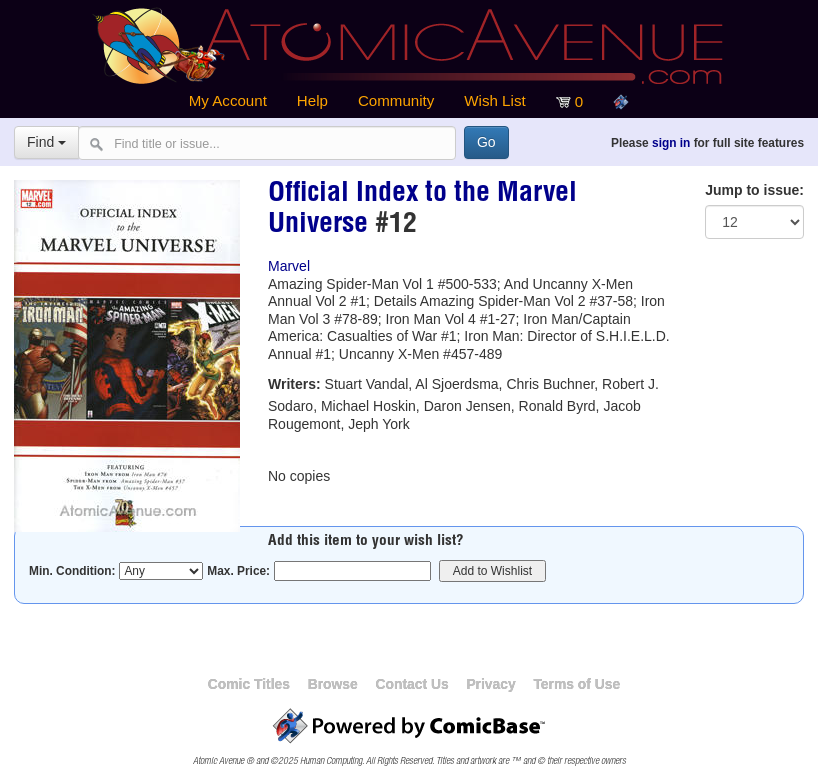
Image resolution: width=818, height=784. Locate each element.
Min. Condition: (72, 571)
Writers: (294, 384)
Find (46, 142)
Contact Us (411, 684)
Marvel (289, 266)
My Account (228, 100)
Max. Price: (238, 571)
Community (396, 100)
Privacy (490, 684)
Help (312, 100)
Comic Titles (249, 684)
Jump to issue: (754, 190)
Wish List (494, 100)
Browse (333, 684)
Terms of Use (576, 684)
